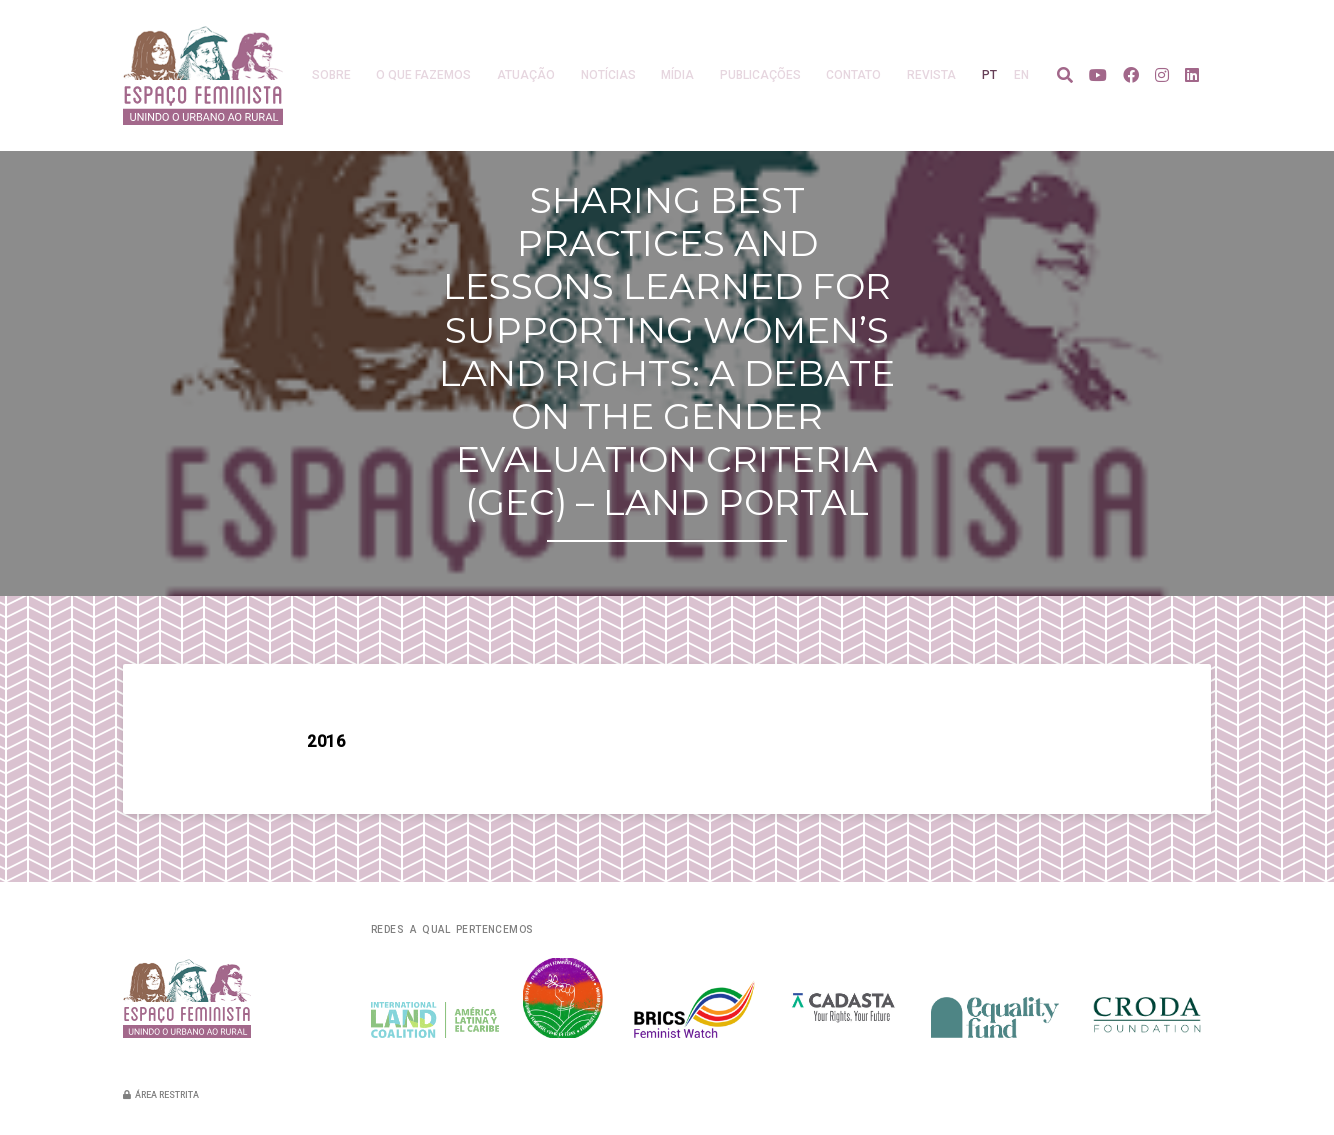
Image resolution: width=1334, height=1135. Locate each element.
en (1021, 75)
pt (989, 75)
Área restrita (161, 1095)
